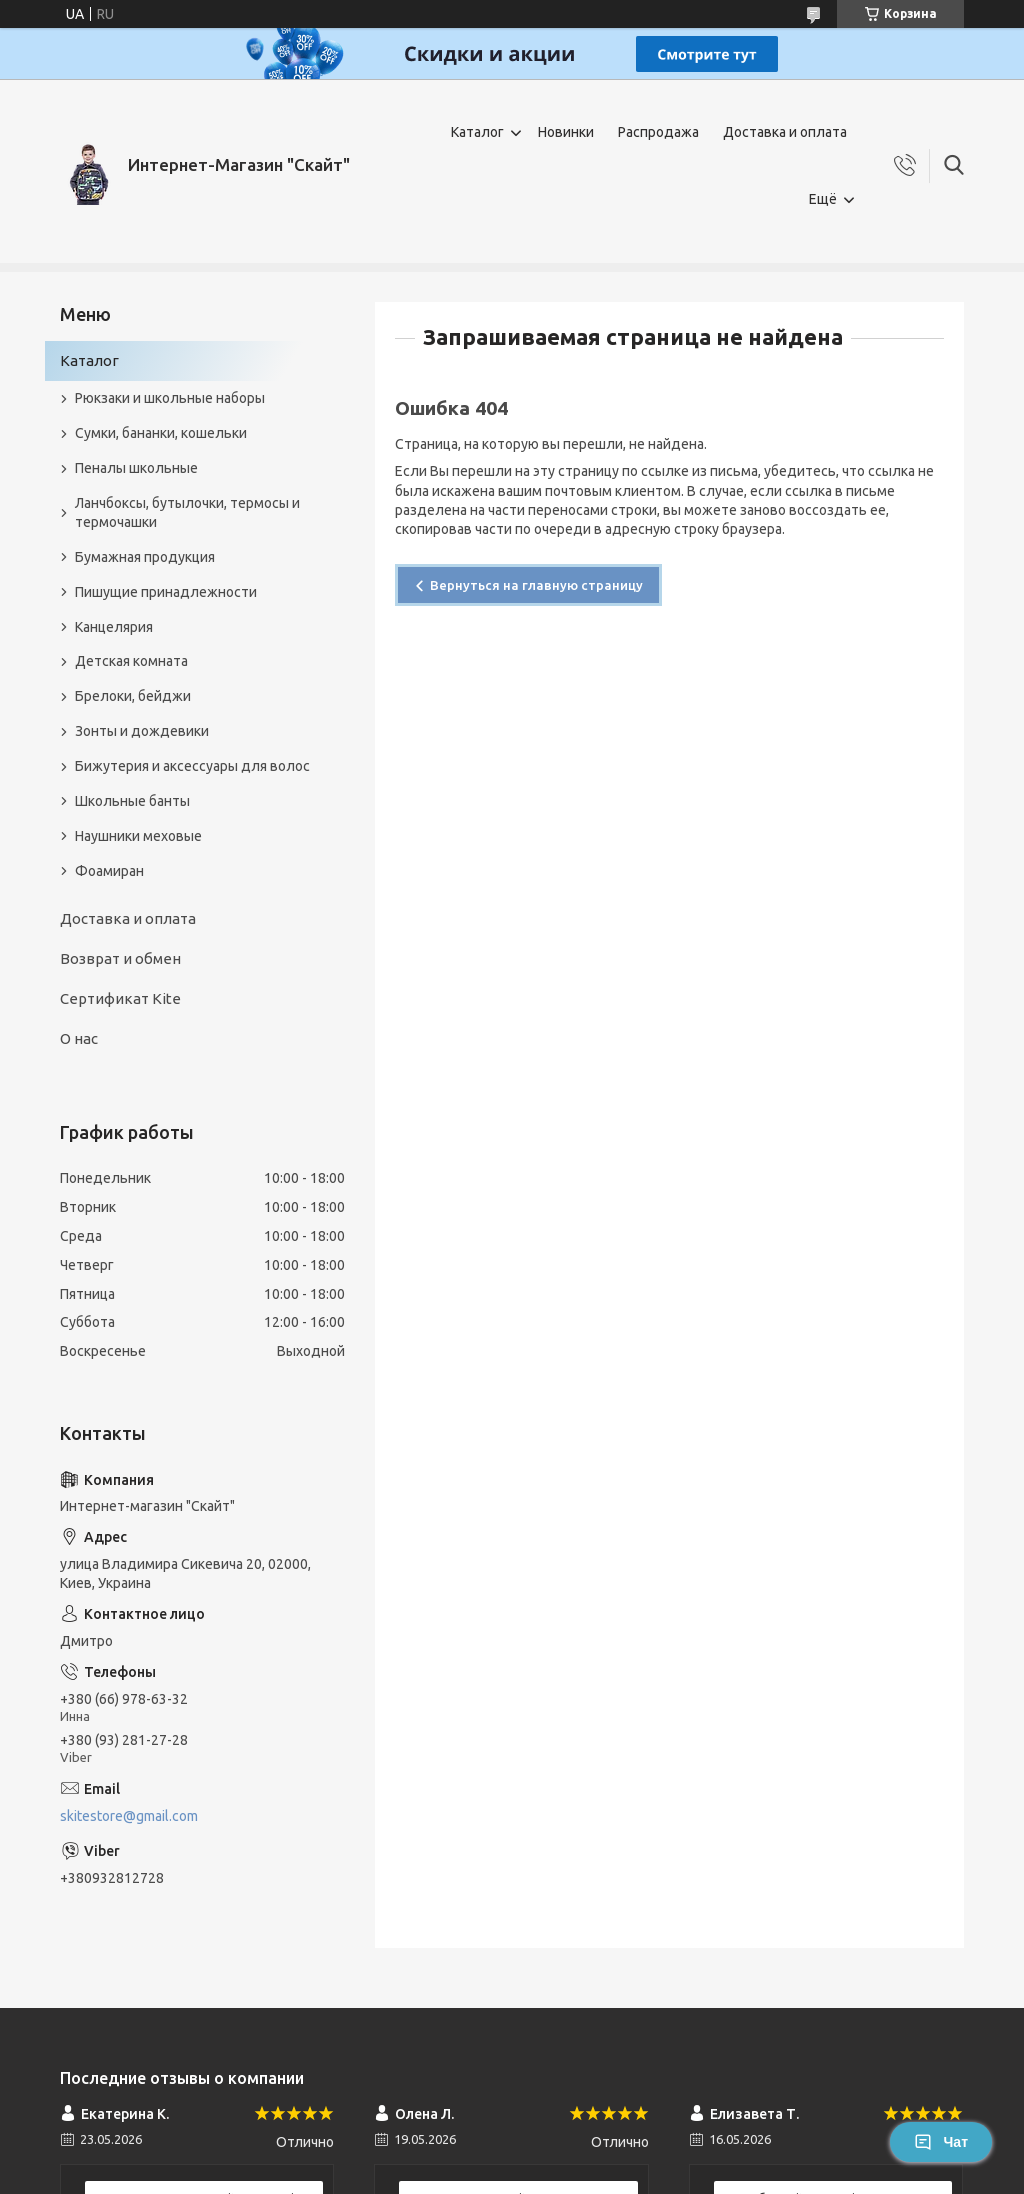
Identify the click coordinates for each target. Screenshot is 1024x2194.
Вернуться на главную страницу (536, 585)
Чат (941, 2142)
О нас (79, 1038)
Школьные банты (132, 801)
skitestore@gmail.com (129, 1816)
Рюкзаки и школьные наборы (170, 398)
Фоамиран (109, 871)
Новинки (566, 132)
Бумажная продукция (145, 557)
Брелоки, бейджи (133, 696)
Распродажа (658, 132)
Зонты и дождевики (142, 731)
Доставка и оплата (785, 132)
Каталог (477, 132)
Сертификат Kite (120, 998)
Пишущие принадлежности (166, 592)
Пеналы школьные (136, 468)
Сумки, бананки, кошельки (161, 433)
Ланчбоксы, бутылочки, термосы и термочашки (187, 512)
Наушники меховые (138, 836)
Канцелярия (114, 627)
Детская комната (131, 661)
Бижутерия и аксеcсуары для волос (192, 766)
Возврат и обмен (120, 958)
